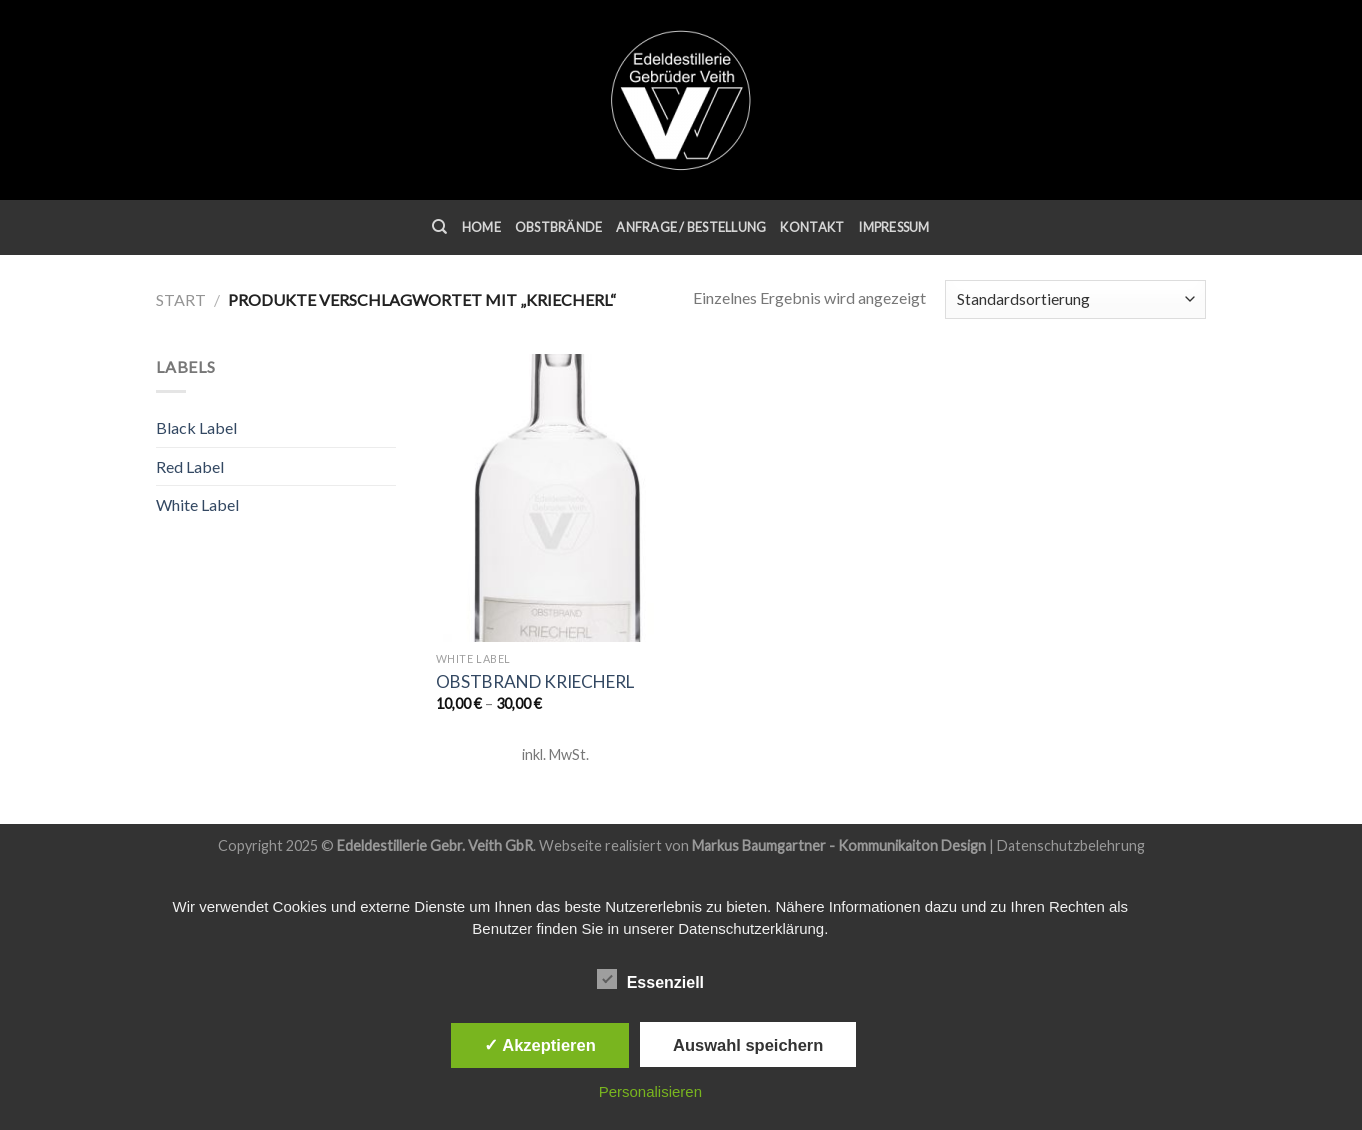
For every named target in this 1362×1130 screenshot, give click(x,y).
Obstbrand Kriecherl (535, 681)
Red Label (190, 466)
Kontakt (812, 227)
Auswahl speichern (748, 1045)
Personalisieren (650, 1091)
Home (481, 227)
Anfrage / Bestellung (691, 227)
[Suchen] (439, 227)
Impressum (893, 227)
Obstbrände (559, 227)
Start (181, 299)
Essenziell (650, 980)
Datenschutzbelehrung (1071, 845)
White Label (197, 504)
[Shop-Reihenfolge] (1075, 299)
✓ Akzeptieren (540, 1045)
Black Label (196, 427)
